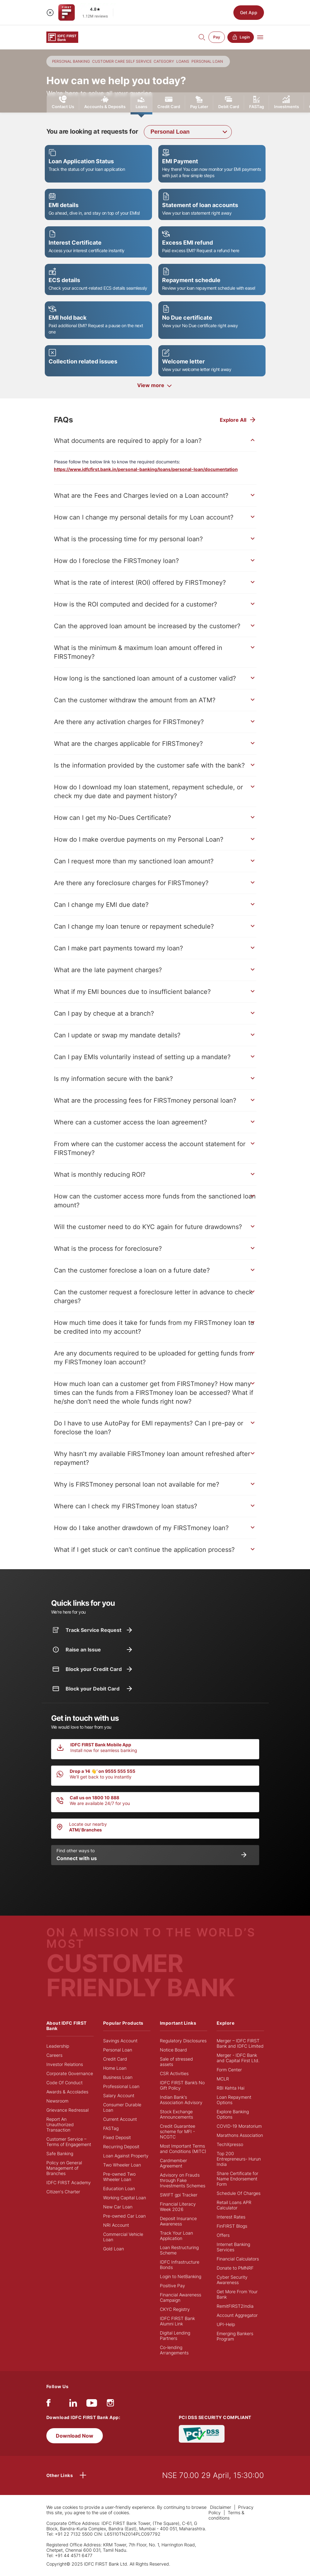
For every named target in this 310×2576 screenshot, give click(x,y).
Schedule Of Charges (238, 2193)
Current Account (120, 2119)
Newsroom (57, 2100)
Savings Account (120, 2040)
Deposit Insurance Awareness (178, 2221)
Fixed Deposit (117, 2137)
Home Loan (114, 2068)
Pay (216, 37)
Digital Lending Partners (175, 2335)
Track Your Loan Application (176, 2235)
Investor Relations (64, 2064)
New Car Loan (117, 2206)
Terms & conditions (226, 2515)
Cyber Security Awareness (232, 2279)
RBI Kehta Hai (230, 2088)
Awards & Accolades (67, 2091)
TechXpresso (230, 2144)
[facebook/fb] (48, 2404)
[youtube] (91, 2404)
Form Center (229, 2069)
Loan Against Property (126, 2155)
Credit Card (115, 2059)
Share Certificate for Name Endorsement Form (237, 2179)
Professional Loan (121, 2086)
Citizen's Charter (63, 2191)
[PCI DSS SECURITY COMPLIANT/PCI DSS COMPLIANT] (202, 2433)
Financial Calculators (238, 2258)
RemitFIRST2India (235, 2306)
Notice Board (173, 2049)
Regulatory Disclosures (183, 2040)
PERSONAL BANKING (71, 61)
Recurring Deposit (121, 2146)
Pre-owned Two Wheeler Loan (119, 2176)
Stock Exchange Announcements (176, 2114)
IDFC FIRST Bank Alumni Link (177, 2321)
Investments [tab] (286, 102)
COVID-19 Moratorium (239, 2126)
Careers (54, 2055)
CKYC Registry (175, 2309)
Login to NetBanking (180, 2276)
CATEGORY (164, 61)
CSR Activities (174, 2073)
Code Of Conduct (64, 2082)
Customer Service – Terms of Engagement (68, 2141)
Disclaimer (220, 2507)
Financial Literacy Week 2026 (178, 2206)
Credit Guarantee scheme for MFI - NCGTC (177, 2131)
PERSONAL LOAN (207, 61)
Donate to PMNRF (235, 2268)
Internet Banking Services (233, 2247)
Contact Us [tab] (63, 102)
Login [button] (240, 37)
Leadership (57, 2046)
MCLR (223, 2078)
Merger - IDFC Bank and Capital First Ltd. (238, 2057)
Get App (248, 12)
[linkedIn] (73, 2404)
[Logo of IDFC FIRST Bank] (62, 36)
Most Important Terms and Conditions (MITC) (183, 2148)
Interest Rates (231, 2216)
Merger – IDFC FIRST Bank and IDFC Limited (240, 2043)
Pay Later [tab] (199, 102)
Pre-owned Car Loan (124, 2216)
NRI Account (116, 2225)
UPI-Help (226, 2324)
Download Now (74, 2436)
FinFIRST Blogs (232, 2226)
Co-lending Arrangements (174, 2350)
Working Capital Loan (124, 2197)
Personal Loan (117, 2049)
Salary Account (118, 2095)
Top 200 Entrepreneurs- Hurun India (239, 2159)
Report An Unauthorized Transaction (60, 2124)
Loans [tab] (141, 105)
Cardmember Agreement (173, 2163)
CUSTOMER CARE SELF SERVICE (121, 61)
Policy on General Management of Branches (64, 2168)
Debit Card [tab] (228, 102)
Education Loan (119, 2188)
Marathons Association (240, 2135)
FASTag (111, 2128)
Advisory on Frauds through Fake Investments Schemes (182, 2180)
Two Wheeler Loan (122, 2164)
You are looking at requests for (92, 131)
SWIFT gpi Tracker (178, 2194)
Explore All (233, 420)
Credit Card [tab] (168, 102)
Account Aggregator (237, 2315)
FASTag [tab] (256, 102)
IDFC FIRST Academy (68, 2182)
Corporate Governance (69, 2073)
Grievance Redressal (67, 2110)
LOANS (182, 61)
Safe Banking (59, 2153)
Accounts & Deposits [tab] (105, 102)
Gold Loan (113, 2248)
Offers (223, 2235)
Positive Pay (172, 2285)
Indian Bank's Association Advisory (181, 2099)
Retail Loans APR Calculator (234, 2205)
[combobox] (187, 132)
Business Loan (117, 2077)
